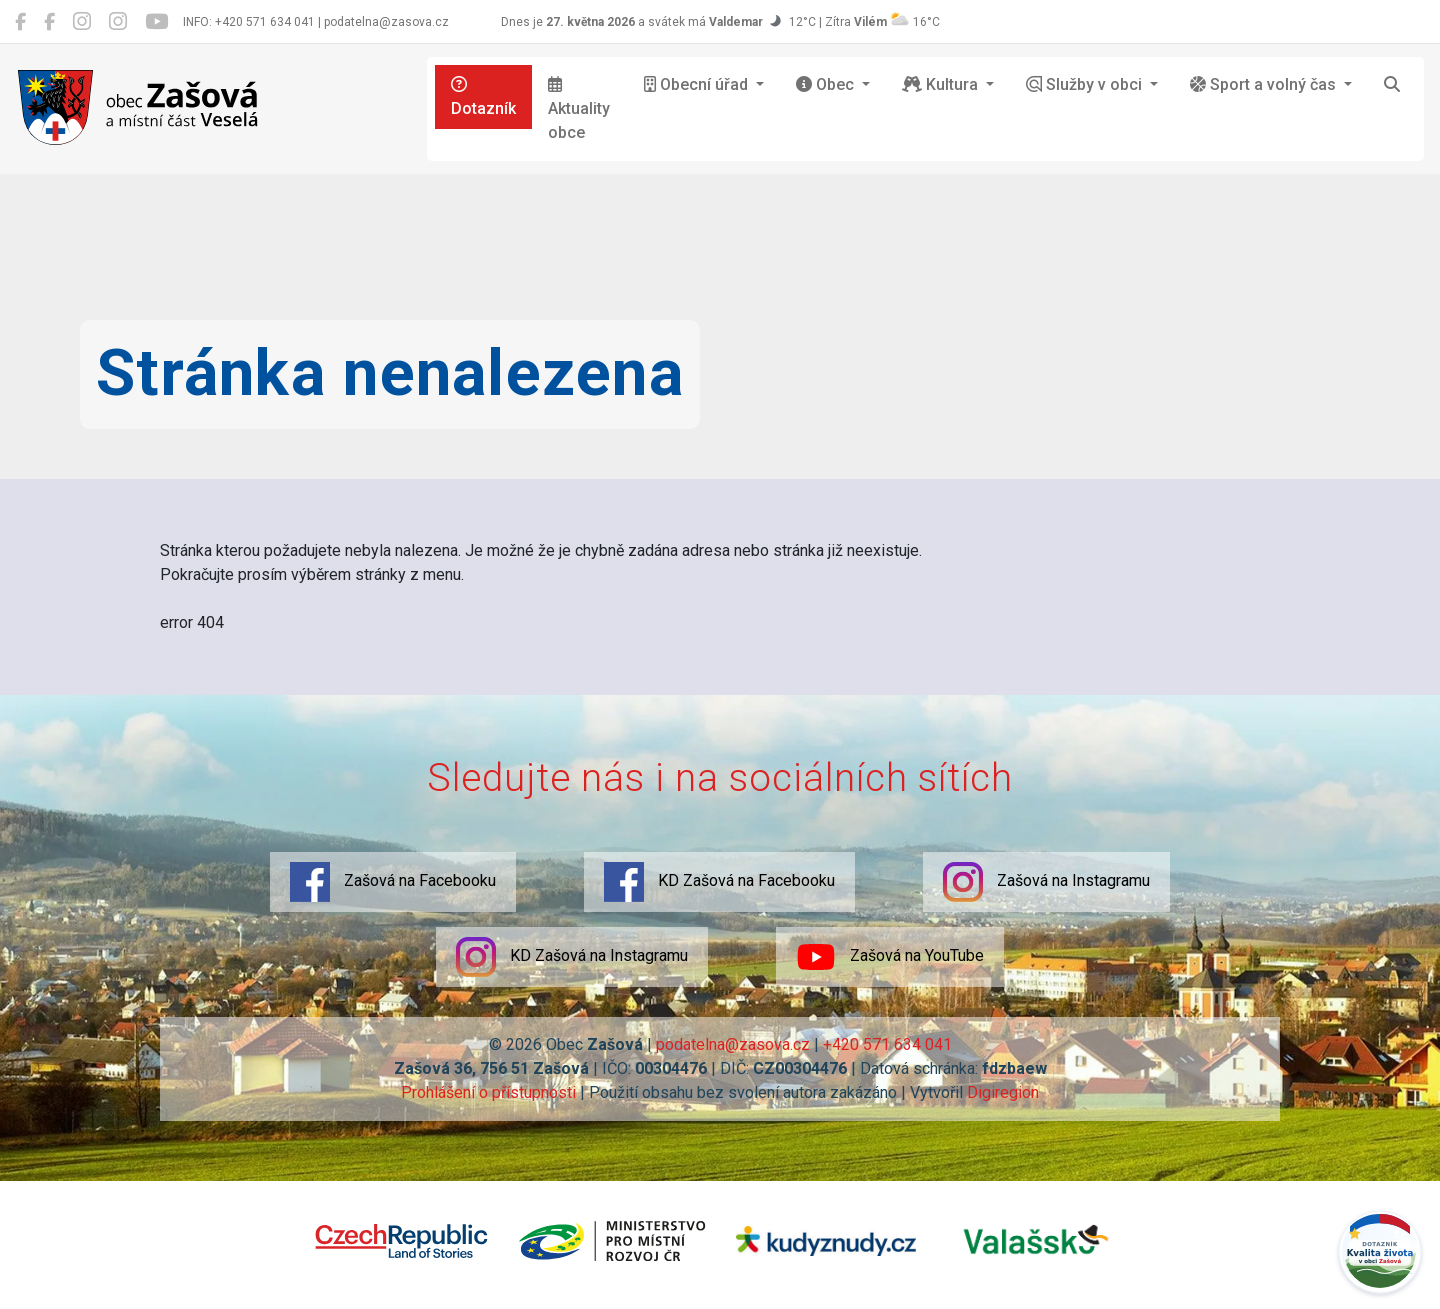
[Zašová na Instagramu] (82, 22)
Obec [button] (827, 84)
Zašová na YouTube (890, 957)
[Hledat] (1392, 85)
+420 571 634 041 (887, 1044)
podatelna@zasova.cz (733, 1044)
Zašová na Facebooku (393, 882)
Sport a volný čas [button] (1265, 84)
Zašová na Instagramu (1046, 882)
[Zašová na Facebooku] (20, 22)
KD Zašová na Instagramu (572, 957)
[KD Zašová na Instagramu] (118, 22)
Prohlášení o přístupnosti (488, 1092)
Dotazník (483, 97)
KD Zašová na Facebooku (719, 882)
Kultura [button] (942, 84)
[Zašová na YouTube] (156, 22)
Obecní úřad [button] (698, 84)
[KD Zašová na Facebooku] (49, 22)
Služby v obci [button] (1086, 84)
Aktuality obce (579, 109)
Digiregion (1003, 1092)
